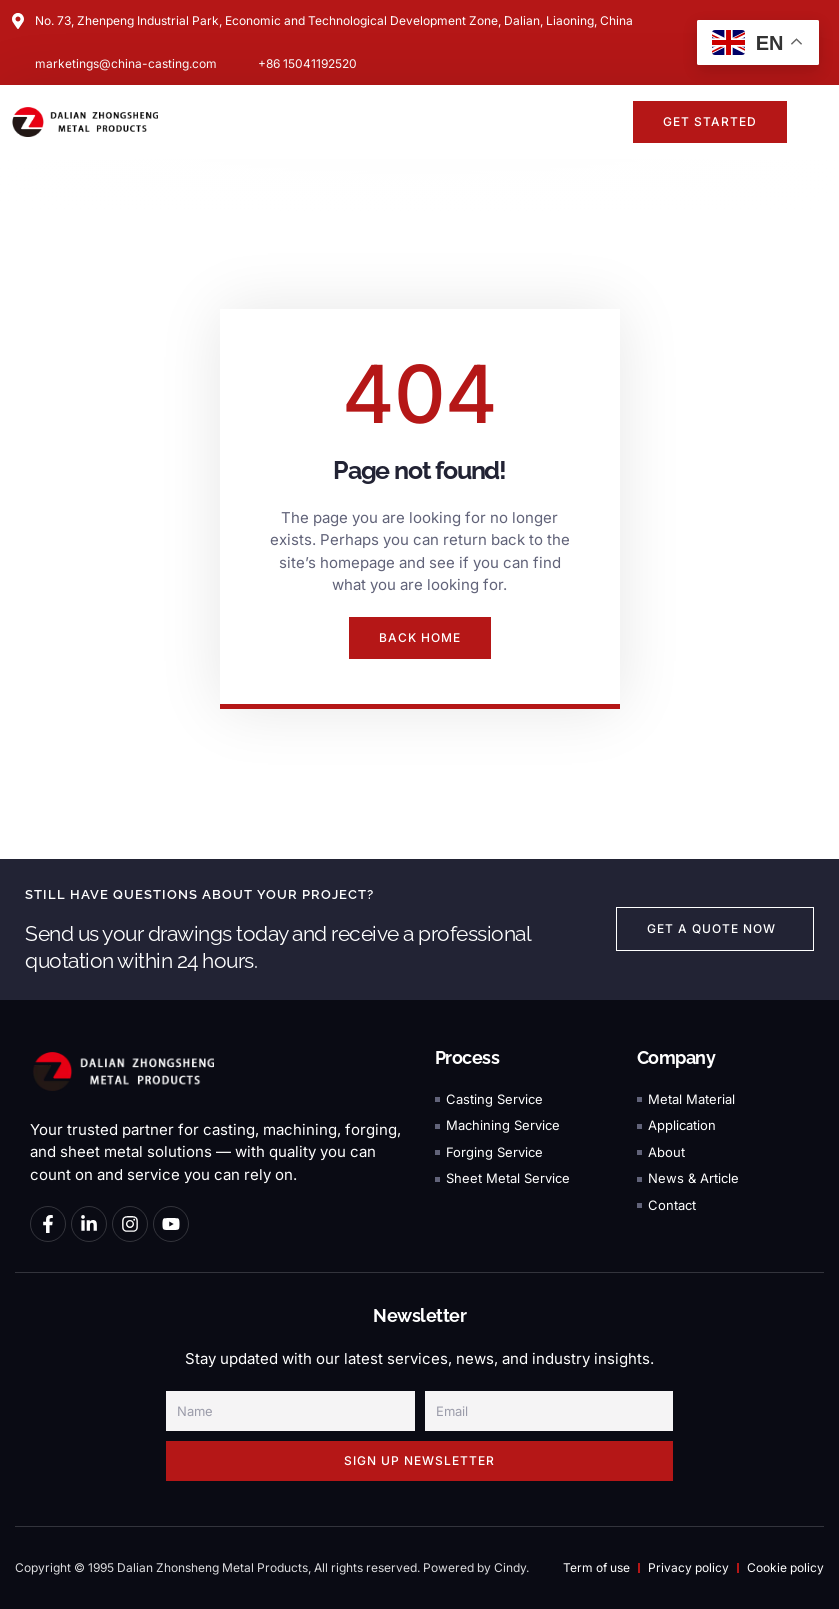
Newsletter (419, 1315)
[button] (606, 122)
